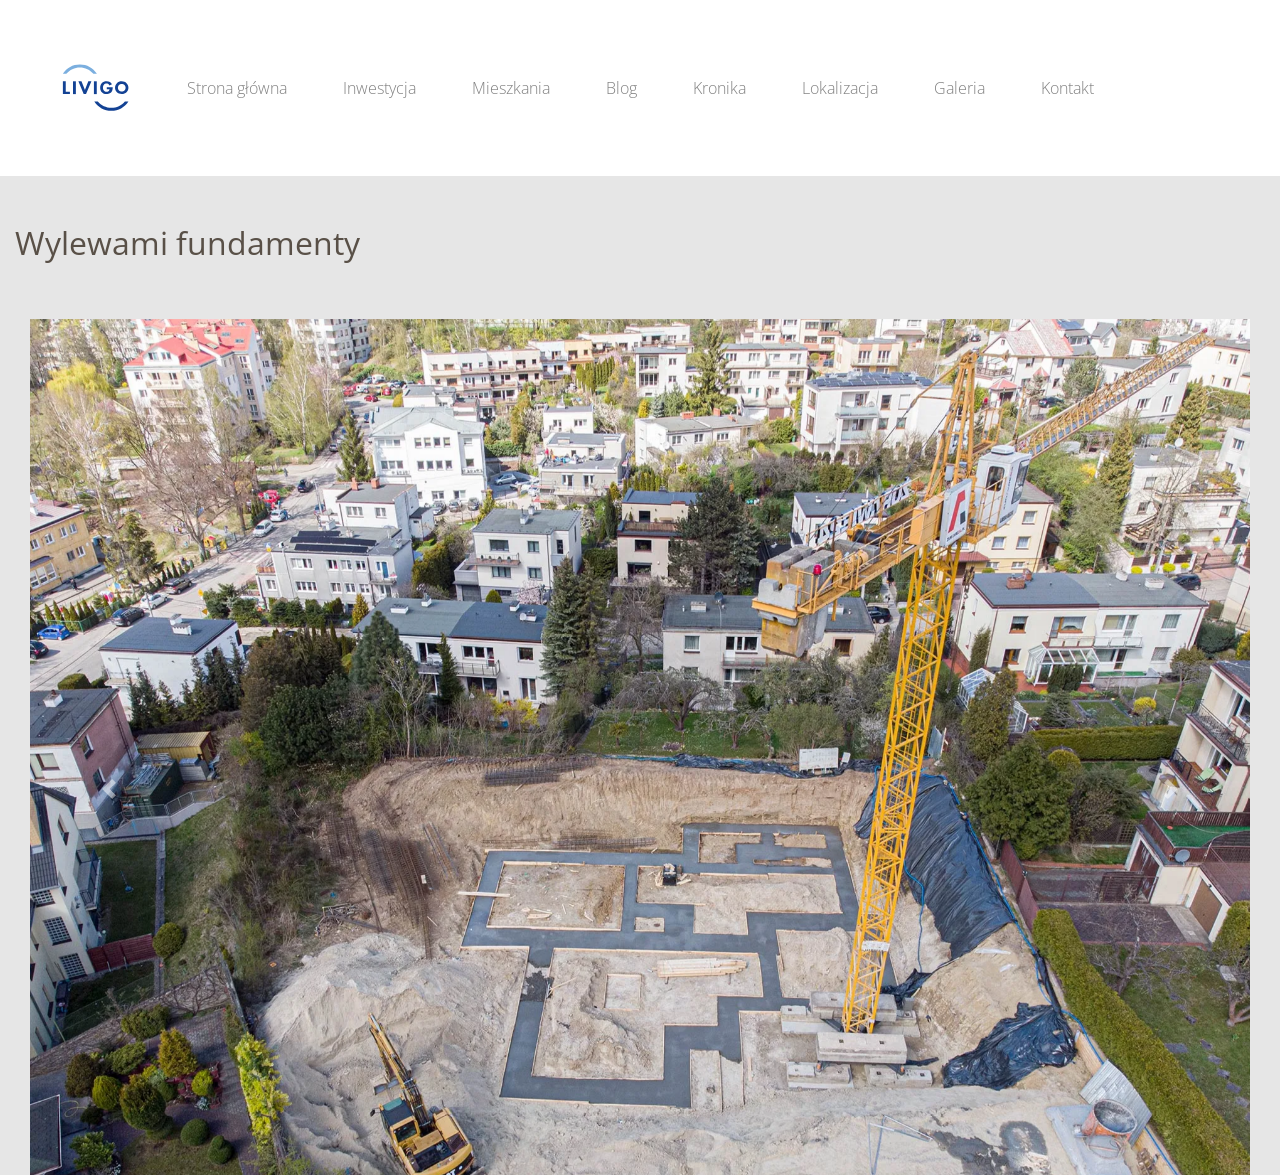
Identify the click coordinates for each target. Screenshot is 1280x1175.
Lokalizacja (840, 88)
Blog (621, 88)
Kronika (719, 88)
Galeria (959, 88)
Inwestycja (379, 88)
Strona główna (237, 88)
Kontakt (1067, 88)
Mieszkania (511, 88)
